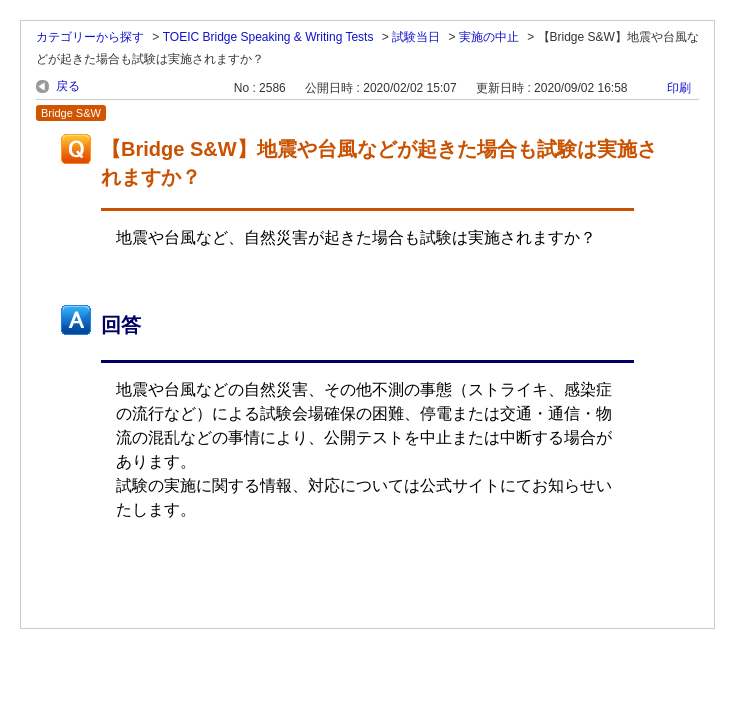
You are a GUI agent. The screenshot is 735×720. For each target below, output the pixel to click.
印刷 (679, 88)
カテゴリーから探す (90, 37)
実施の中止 (489, 37)
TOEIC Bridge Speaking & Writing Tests (268, 37)
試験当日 (416, 37)
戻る (68, 86)
